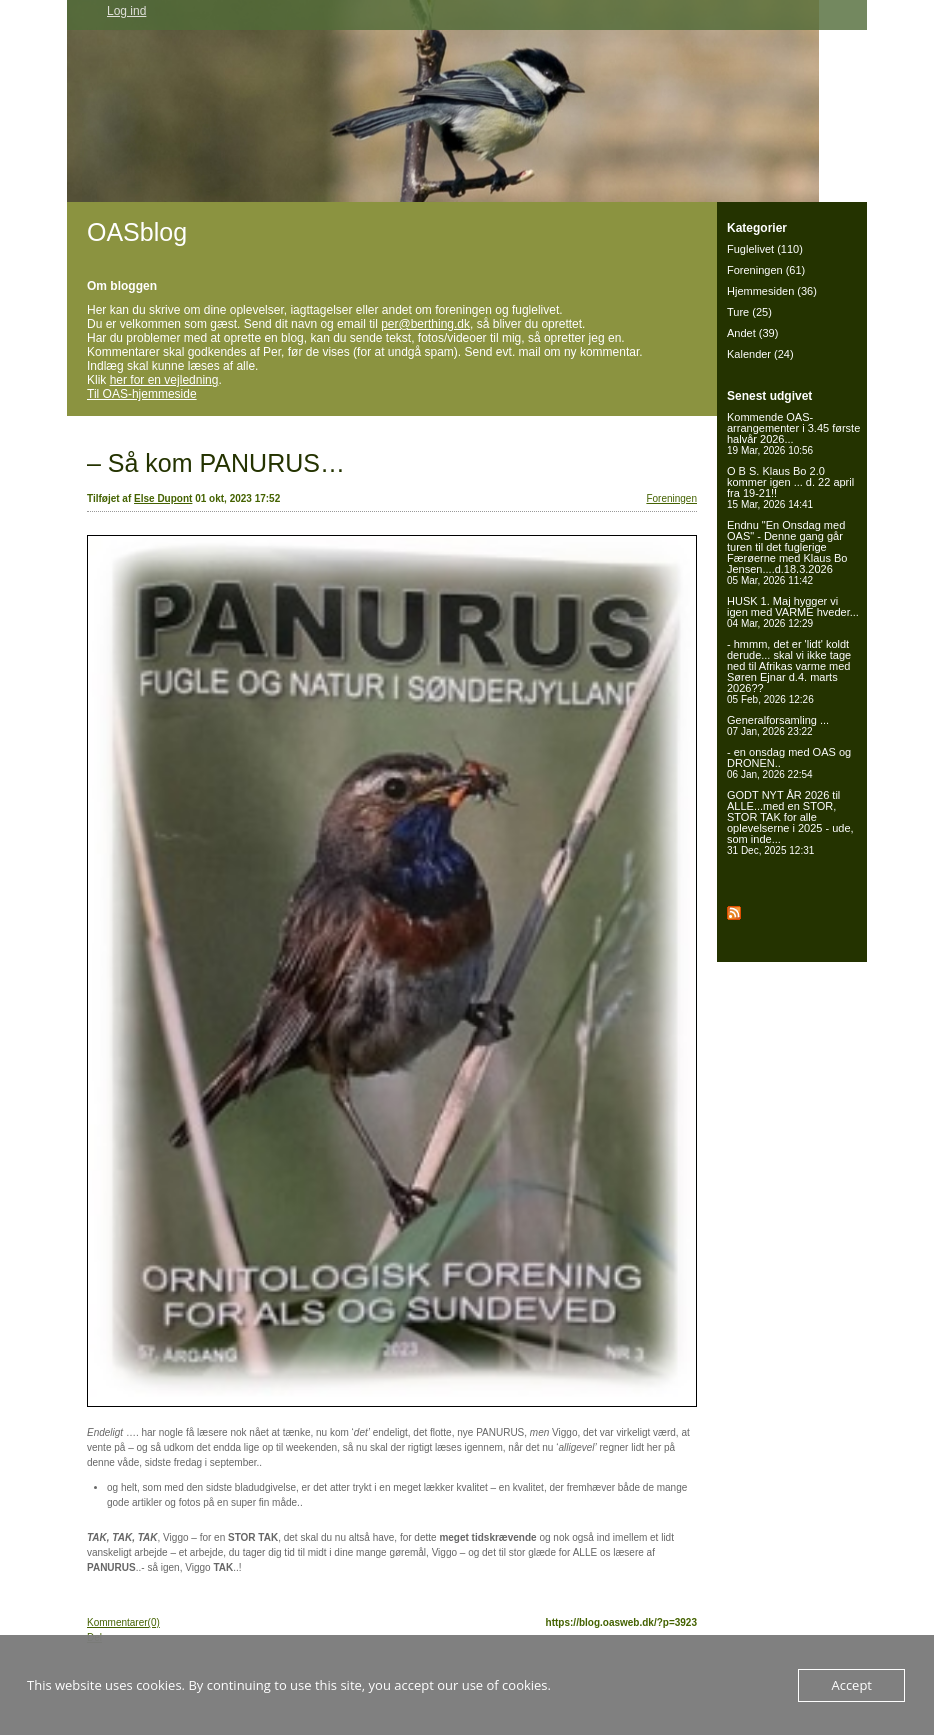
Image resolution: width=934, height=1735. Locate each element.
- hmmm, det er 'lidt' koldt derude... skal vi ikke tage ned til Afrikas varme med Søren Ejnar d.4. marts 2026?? (789, 671)
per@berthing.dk (425, 324)
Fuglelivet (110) (765, 249)
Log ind (126, 11)
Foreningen (671, 498)
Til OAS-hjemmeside (142, 394)
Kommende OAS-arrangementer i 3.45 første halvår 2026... (793, 433)
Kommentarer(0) (123, 1622)
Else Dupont (163, 498)
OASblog (137, 232)
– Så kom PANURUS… (216, 463)
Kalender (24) (760, 354)
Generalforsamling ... (778, 725)
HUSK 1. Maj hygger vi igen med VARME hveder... (793, 612)
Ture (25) (749, 312)
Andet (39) (752, 333)
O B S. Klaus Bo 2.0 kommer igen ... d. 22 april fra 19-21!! (790, 487)
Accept (851, 1685)
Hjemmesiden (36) (772, 291)
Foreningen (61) (766, 270)
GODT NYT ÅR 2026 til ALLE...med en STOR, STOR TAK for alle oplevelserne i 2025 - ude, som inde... (790, 822)
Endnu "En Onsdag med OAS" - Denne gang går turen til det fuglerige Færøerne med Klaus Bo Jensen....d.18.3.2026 (787, 552)
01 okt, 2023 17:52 (237, 498)
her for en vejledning (164, 380)
